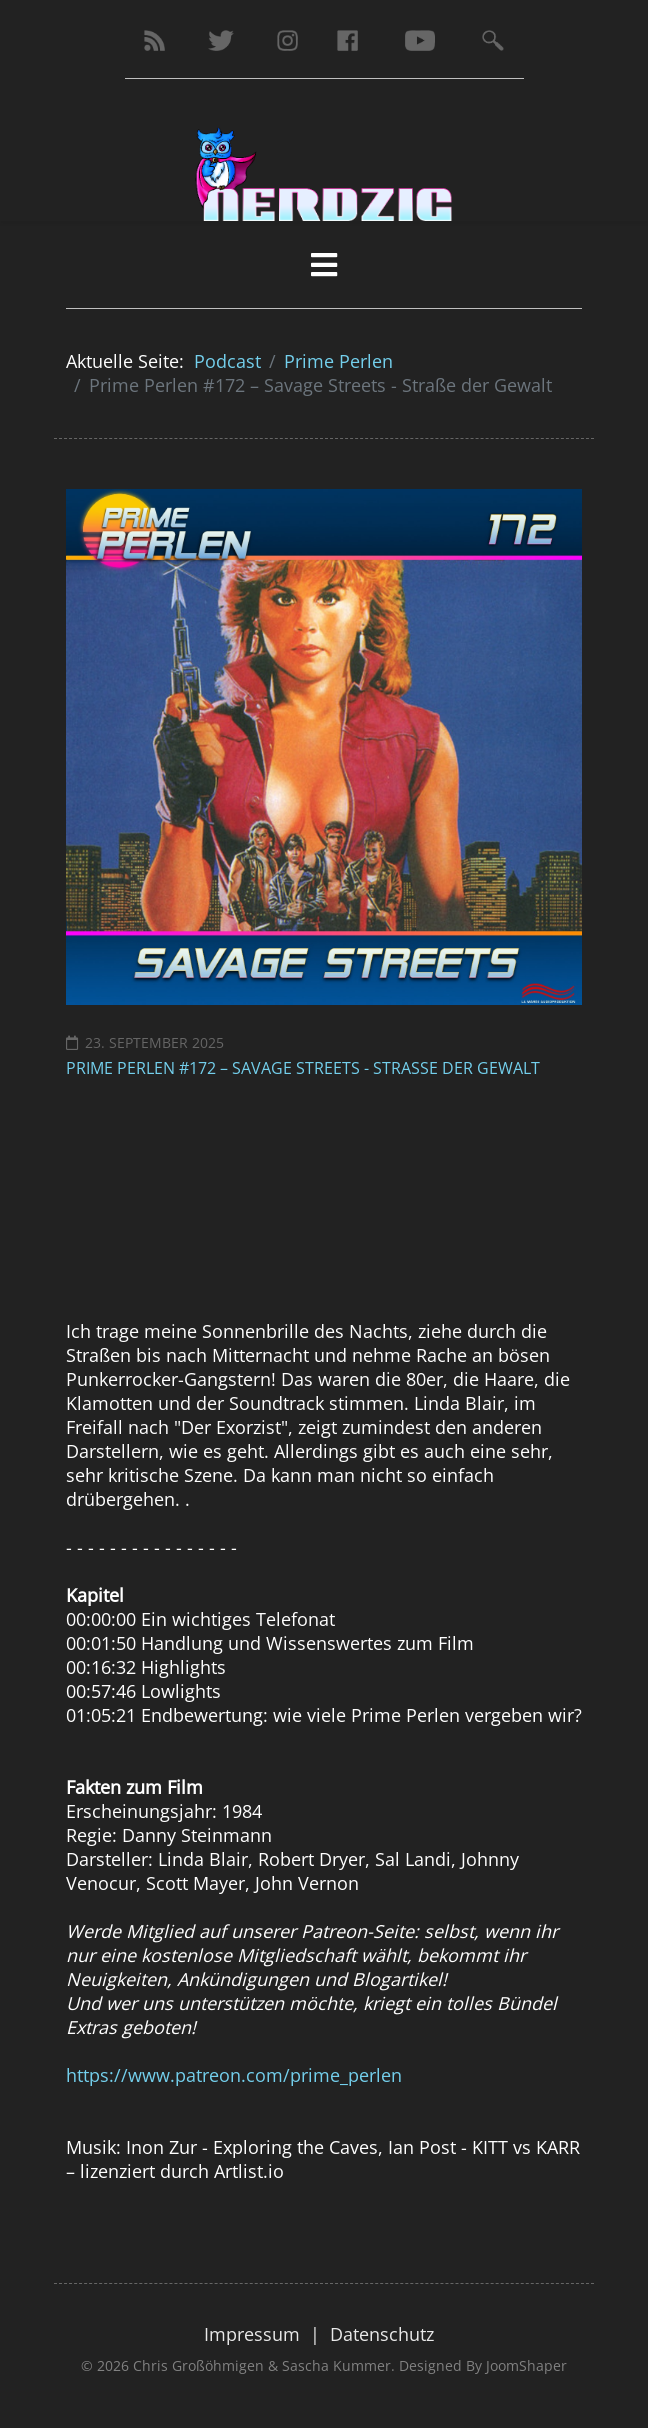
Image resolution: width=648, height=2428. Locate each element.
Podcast (227, 361)
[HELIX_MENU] (324, 264)
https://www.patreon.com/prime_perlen (234, 2075)
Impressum (252, 2334)
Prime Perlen (338, 361)
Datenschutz (382, 2334)
